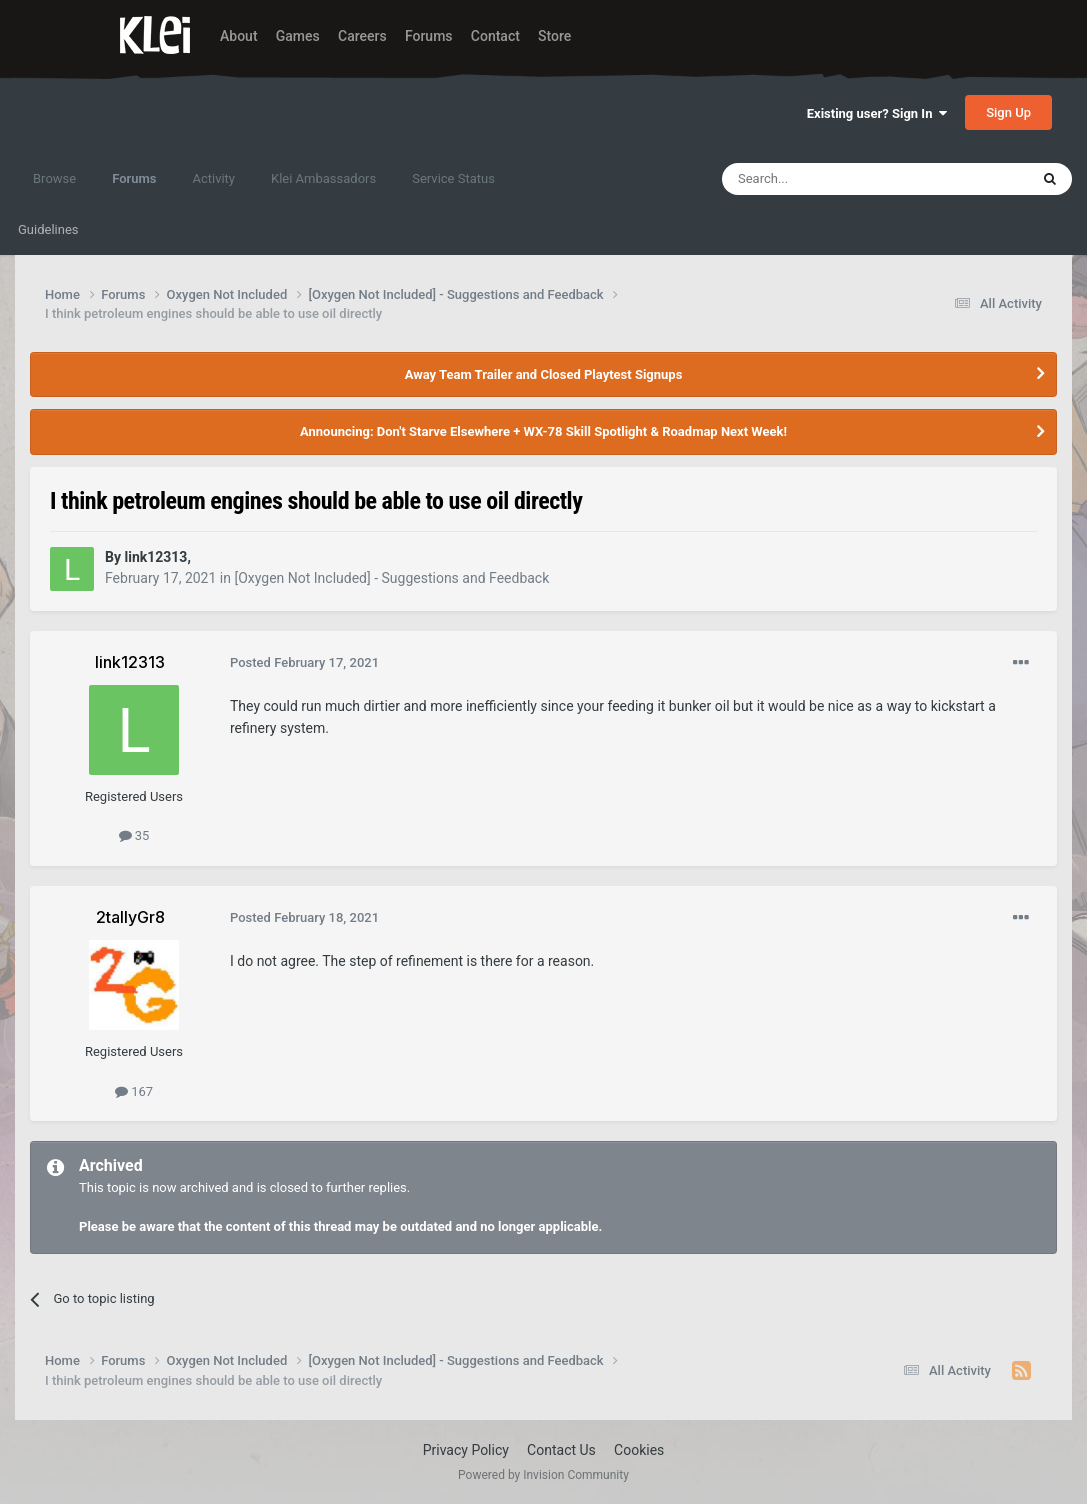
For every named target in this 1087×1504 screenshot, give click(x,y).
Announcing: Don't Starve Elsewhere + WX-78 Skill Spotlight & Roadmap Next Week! (543, 431)
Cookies (639, 1450)
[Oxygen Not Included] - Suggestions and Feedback (391, 578)
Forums (429, 36)
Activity (213, 178)
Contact (495, 36)
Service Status (453, 178)
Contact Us (561, 1450)
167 (134, 1091)
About (239, 36)
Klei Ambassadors (323, 178)
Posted (304, 662)
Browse (54, 178)
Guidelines (48, 229)
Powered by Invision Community (543, 1475)
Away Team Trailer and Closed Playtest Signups (544, 374)
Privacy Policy (466, 1450)
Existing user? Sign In (877, 113)
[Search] (828, 179)
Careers (362, 36)
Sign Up (1008, 112)
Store (554, 36)
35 (134, 835)
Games (298, 36)
